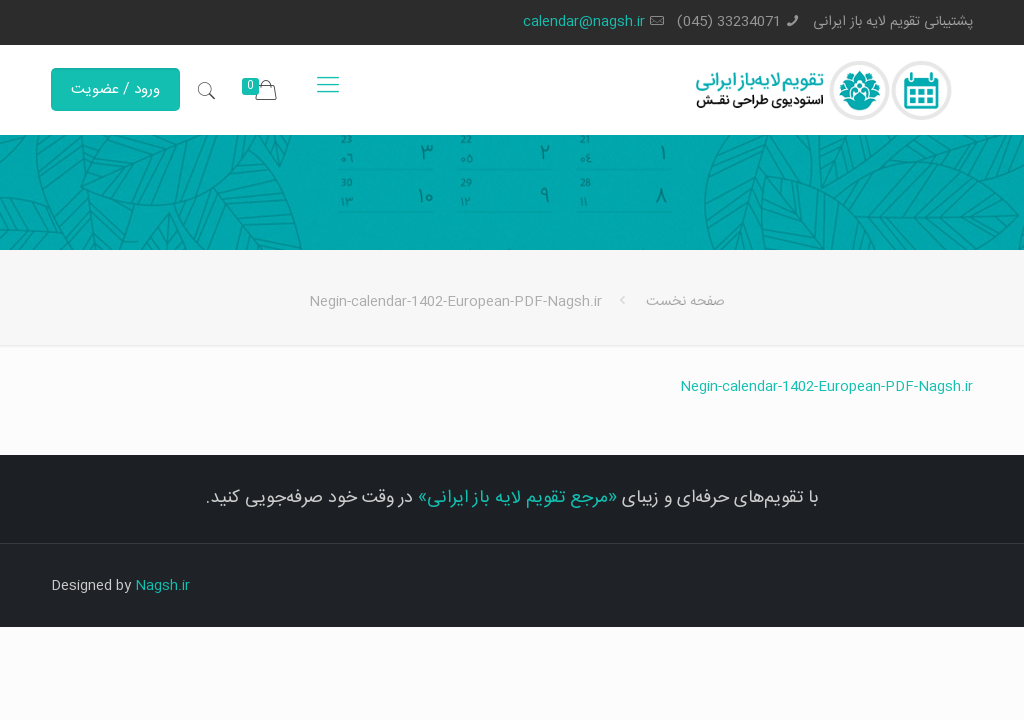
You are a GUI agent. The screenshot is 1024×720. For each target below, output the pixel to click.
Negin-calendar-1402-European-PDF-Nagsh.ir (826, 387)
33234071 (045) (729, 22)
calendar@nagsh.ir (584, 22)
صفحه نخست (685, 302)
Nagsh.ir (162, 586)
